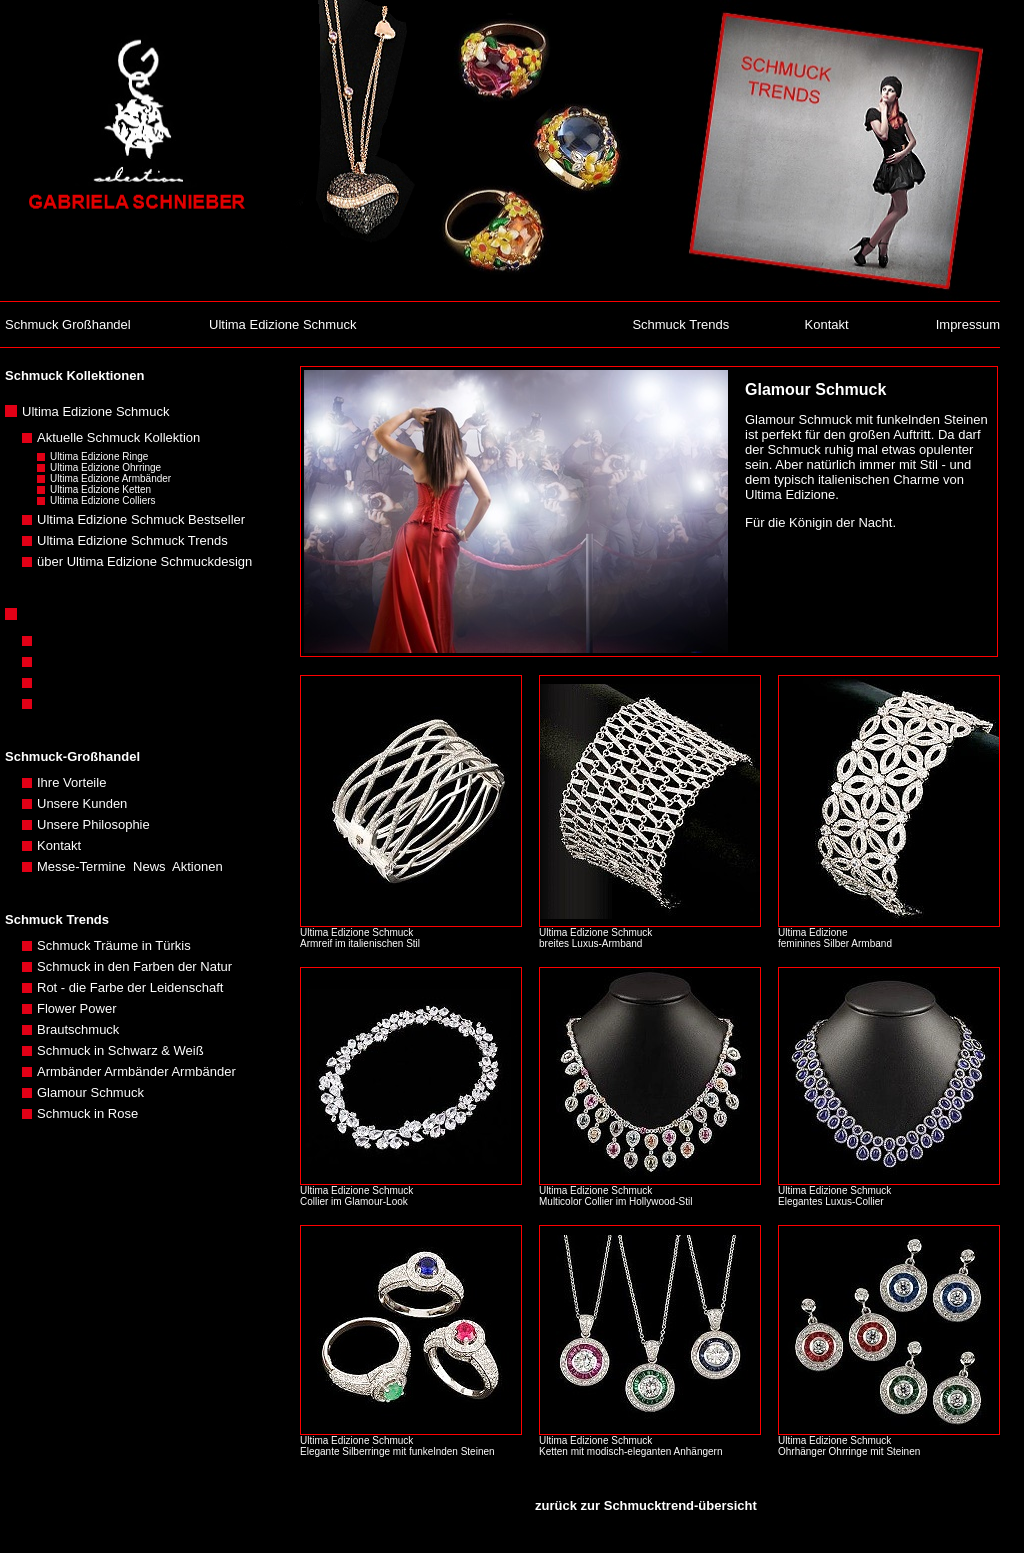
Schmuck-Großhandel (72, 756)
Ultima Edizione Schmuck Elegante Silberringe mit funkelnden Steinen (398, 1446)
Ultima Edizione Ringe (99, 456)
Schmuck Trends (680, 324)
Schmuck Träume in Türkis (114, 945)
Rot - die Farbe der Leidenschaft (130, 987)
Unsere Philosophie (93, 824)
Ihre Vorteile (71, 782)
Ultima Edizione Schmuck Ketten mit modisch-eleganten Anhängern (630, 1446)
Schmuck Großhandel (68, 324)
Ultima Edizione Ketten (100, 489)
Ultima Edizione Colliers (103, 500)
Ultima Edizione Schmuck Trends (132, 540)
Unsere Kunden (82, 803)
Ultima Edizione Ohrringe (105, 467)
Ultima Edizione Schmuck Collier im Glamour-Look (356, 1196)
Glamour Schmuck (90, 1092)
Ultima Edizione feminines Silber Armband (838, 938)
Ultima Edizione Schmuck (282, 324)
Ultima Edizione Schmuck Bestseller (141, 519)
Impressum (968, 324)
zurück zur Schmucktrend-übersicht (646, 1505)
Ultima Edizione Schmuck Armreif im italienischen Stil (360, 938)
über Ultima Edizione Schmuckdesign (144, 561)
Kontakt (827, 324)
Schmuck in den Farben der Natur (134, 966)
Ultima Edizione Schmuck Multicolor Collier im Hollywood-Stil (617, 1196)
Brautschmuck (78, 1029)
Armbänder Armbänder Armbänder (136, 1071)
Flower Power (76, 1008)
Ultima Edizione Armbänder (110, 478)
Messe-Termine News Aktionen (130, 866)
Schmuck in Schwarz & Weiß (120, 1050)
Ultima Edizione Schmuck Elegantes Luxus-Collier (834, 1196)
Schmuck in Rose (87, 1113)
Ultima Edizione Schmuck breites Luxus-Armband (595, 938)
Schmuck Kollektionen (74, 375)
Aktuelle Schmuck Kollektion (118, 437)
